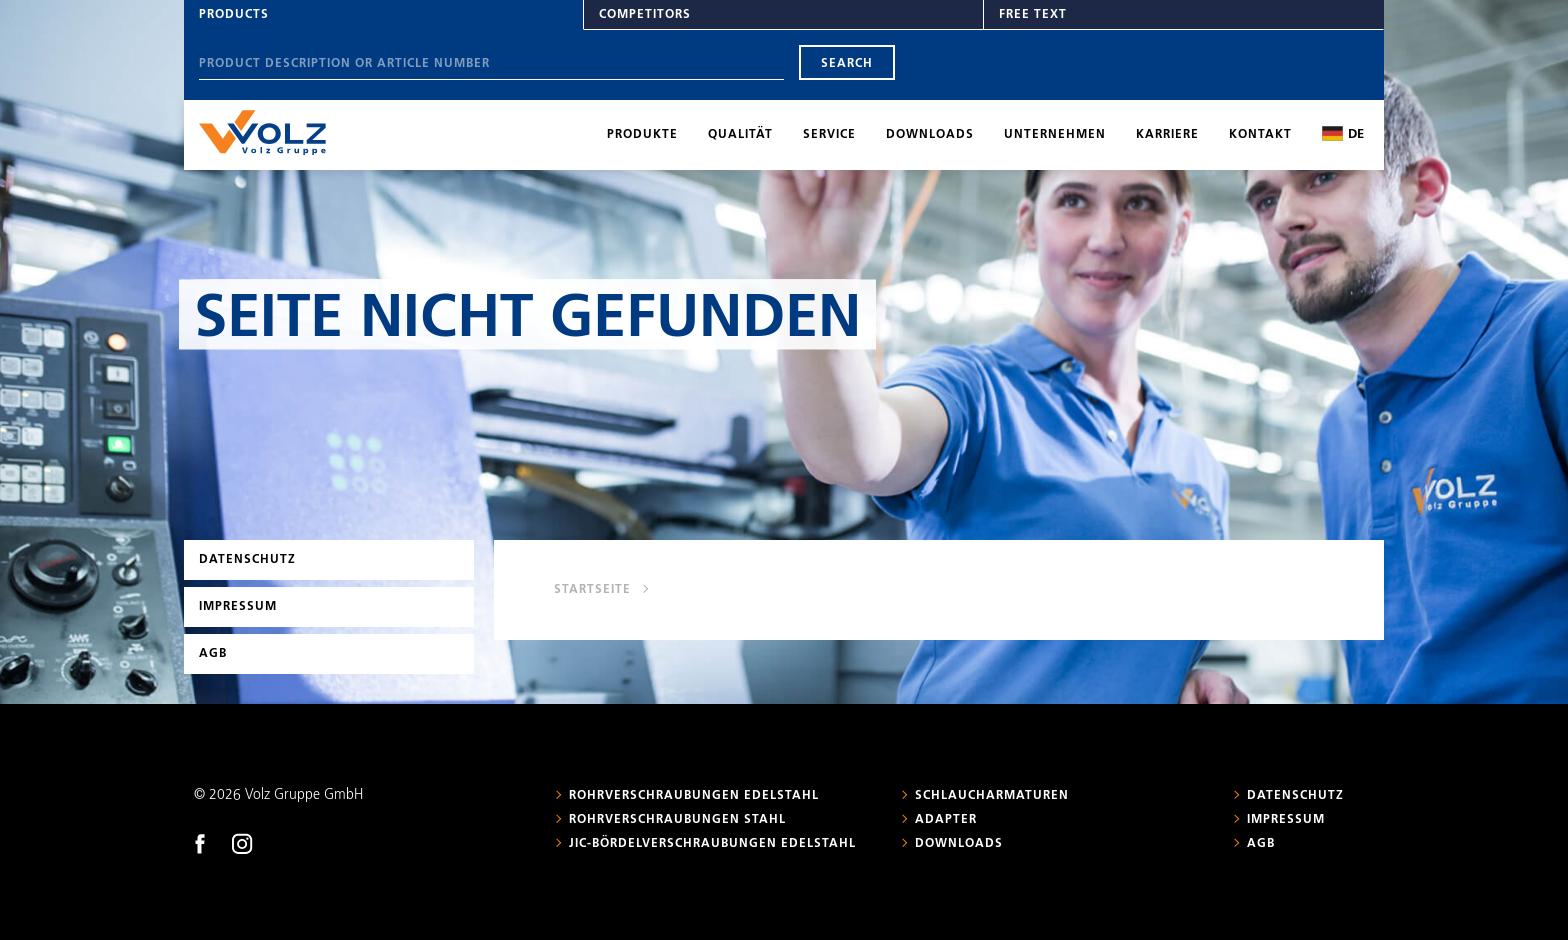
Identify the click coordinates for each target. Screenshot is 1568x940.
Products (234, 15)
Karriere (1167, 135)
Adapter (946, 820)
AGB (213, 654)
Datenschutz (247, 560)
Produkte (642, 135)
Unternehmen (1055, 135)
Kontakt (1260, 135)
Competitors (645, 15)
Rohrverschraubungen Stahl (677, 820)
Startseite (592, 590)
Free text (1033, 15)
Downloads (930, 135)
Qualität (740, 135)
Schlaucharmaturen (992, 796)
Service (829, 135)
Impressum (238, 607)
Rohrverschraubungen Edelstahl (694, 796)
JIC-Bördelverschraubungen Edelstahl (712, 844)
